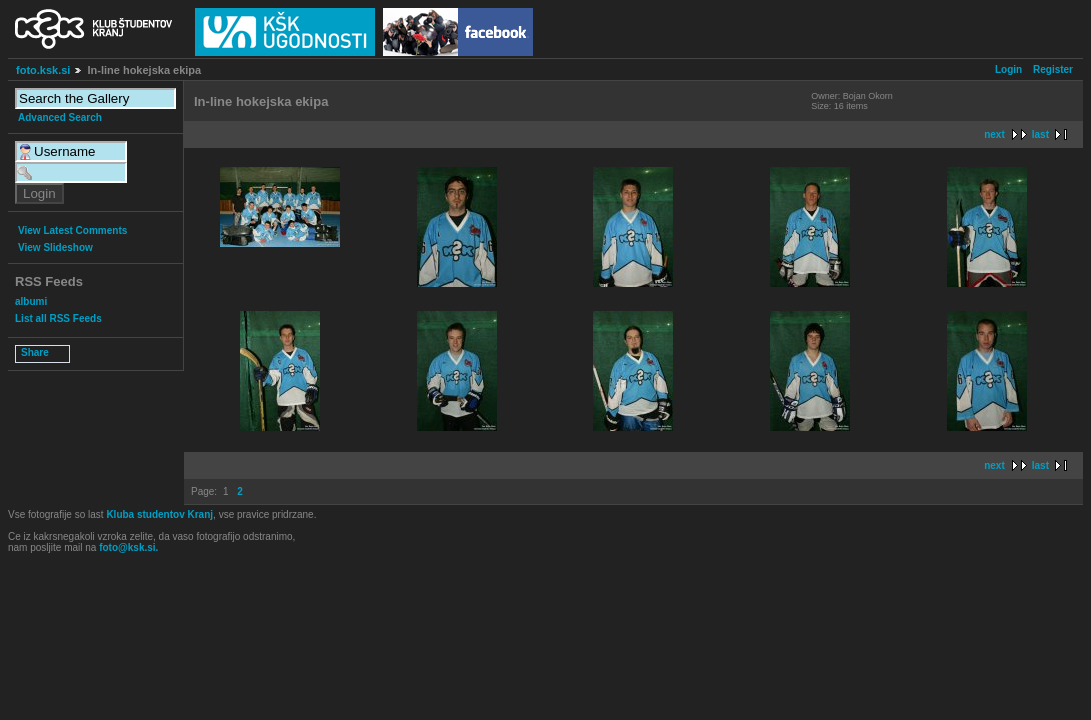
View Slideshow (55, 247)
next (994, 134)
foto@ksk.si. (128, 547)
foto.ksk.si (43, 70)
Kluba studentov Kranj (159, 514)
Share (35, 352)
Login (1008, 69)
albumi (31, 301)
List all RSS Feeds (58, 318)
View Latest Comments (72, 230)
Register (1053, 69)
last (1040, 134)
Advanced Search (60, 117)
